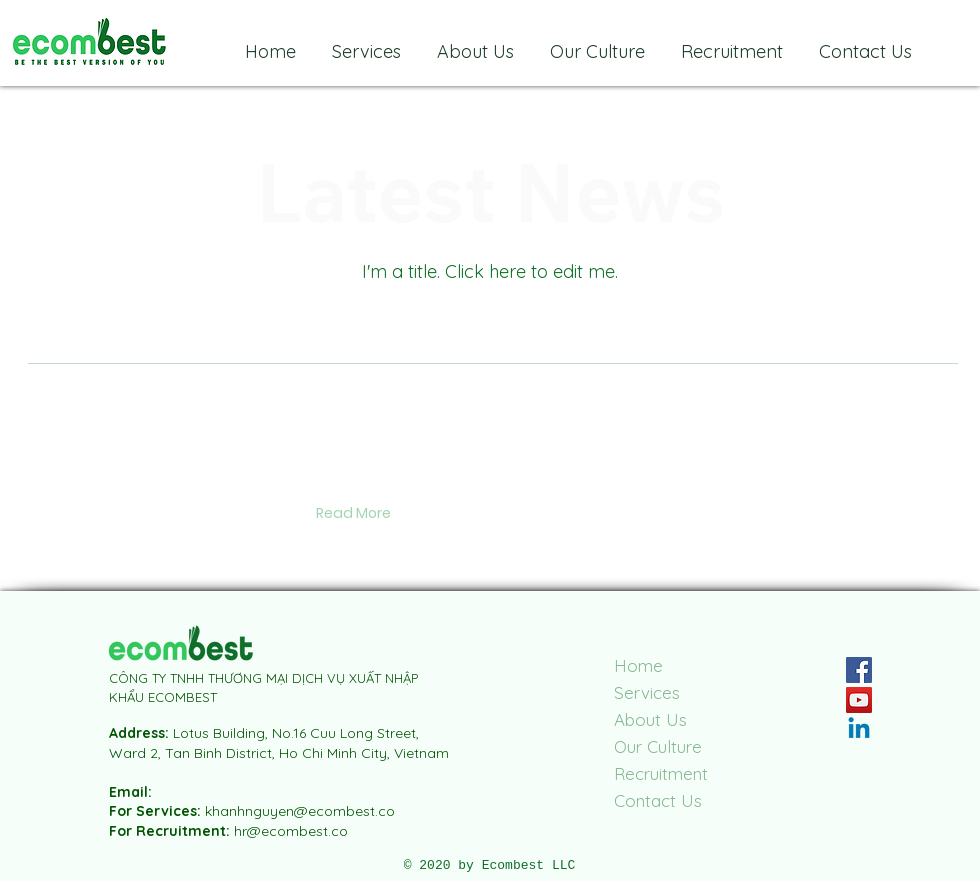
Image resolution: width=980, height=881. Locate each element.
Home (638, 665)
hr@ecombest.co (291, 831)
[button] (353, 513)
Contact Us (658, 800)
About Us (650, 719)
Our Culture (658, 746)
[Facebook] (859, 670)
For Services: (157, 811)
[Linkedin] (859, 730)
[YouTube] (859, 700)
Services (647, 692)
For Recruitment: (171, 831)
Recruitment (661, 773)
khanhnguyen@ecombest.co (300, 811)
